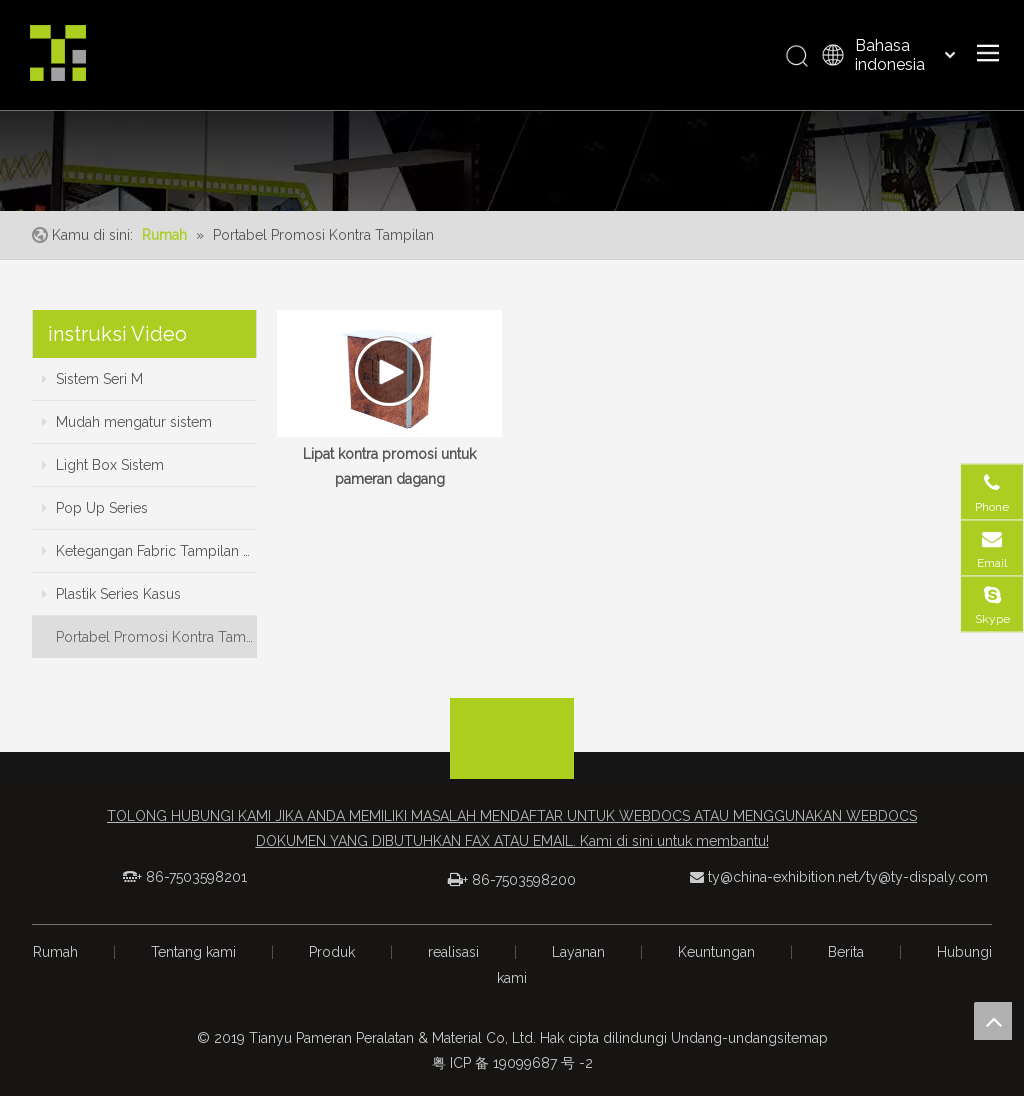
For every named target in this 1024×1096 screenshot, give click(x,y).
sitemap (802, 1038)
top (993, 1021)
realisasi (453, 952)
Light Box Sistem (103, 465)
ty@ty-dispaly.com (927, 877)
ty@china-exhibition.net (783, 877)
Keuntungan (716, 952)
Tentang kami (193, 952)
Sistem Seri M (92, 379)
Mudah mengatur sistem (127, 422)
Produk (332, 952)
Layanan (578, 952)
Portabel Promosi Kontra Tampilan (149, 637)
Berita (846, 952)
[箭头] (512, 714)
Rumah (55, 952)
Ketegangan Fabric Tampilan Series (149, 551)
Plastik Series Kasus (111, 594)
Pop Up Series (95, 508)
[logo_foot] (512, 758)
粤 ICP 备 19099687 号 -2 (512, 1063)
